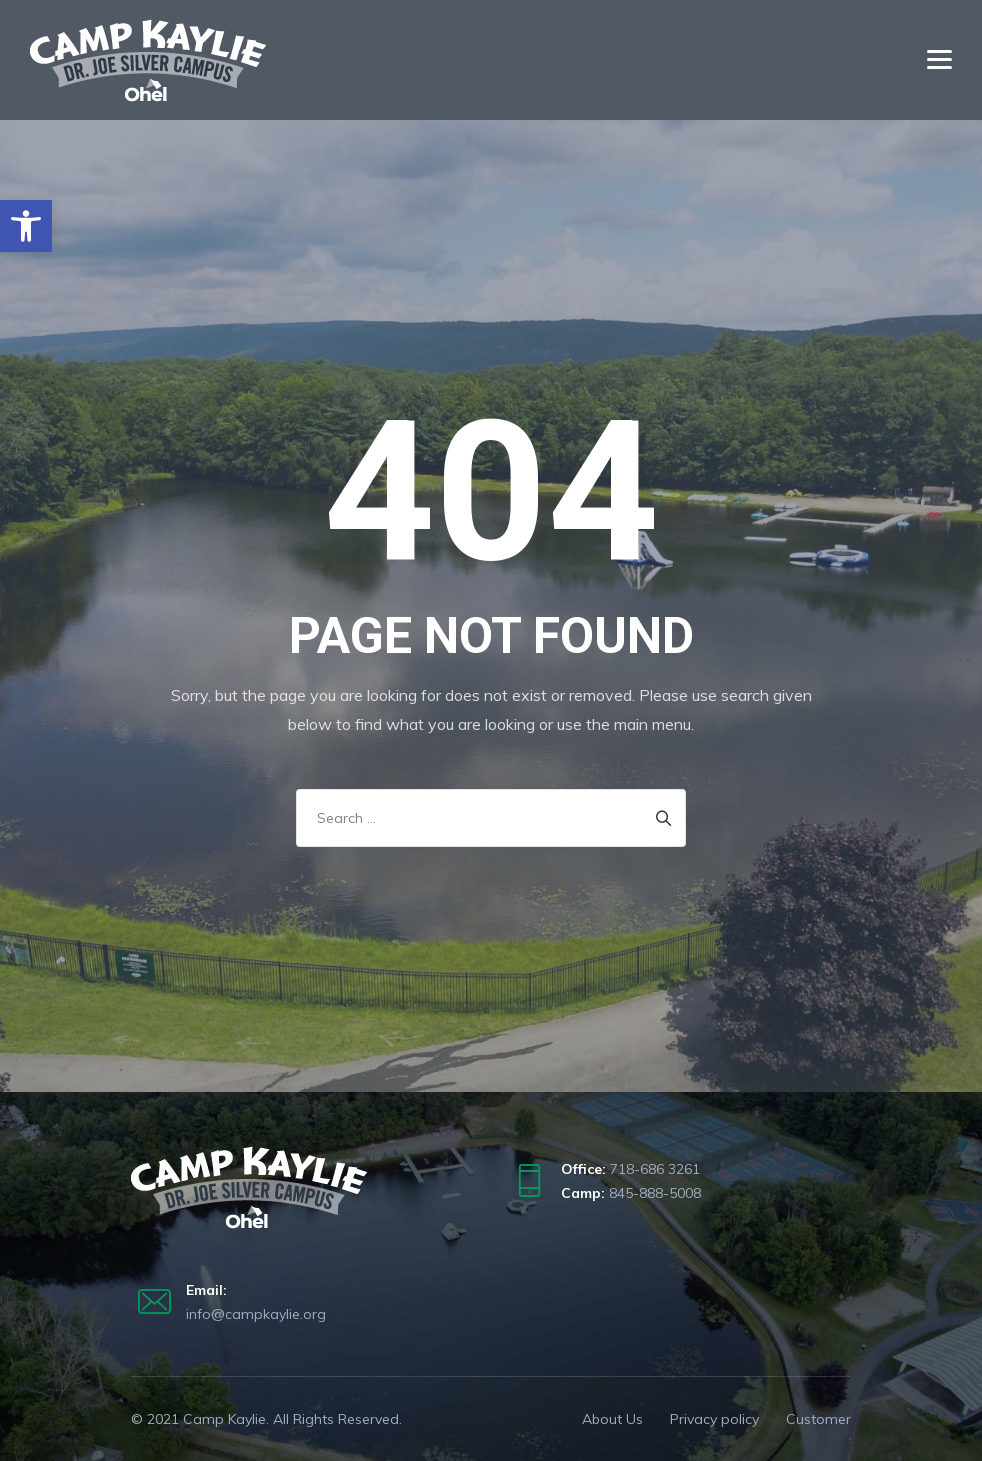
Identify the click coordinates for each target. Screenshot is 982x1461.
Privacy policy (714, 1419)
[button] (26, 226)
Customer (818, 1419)
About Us (612, 1419)
